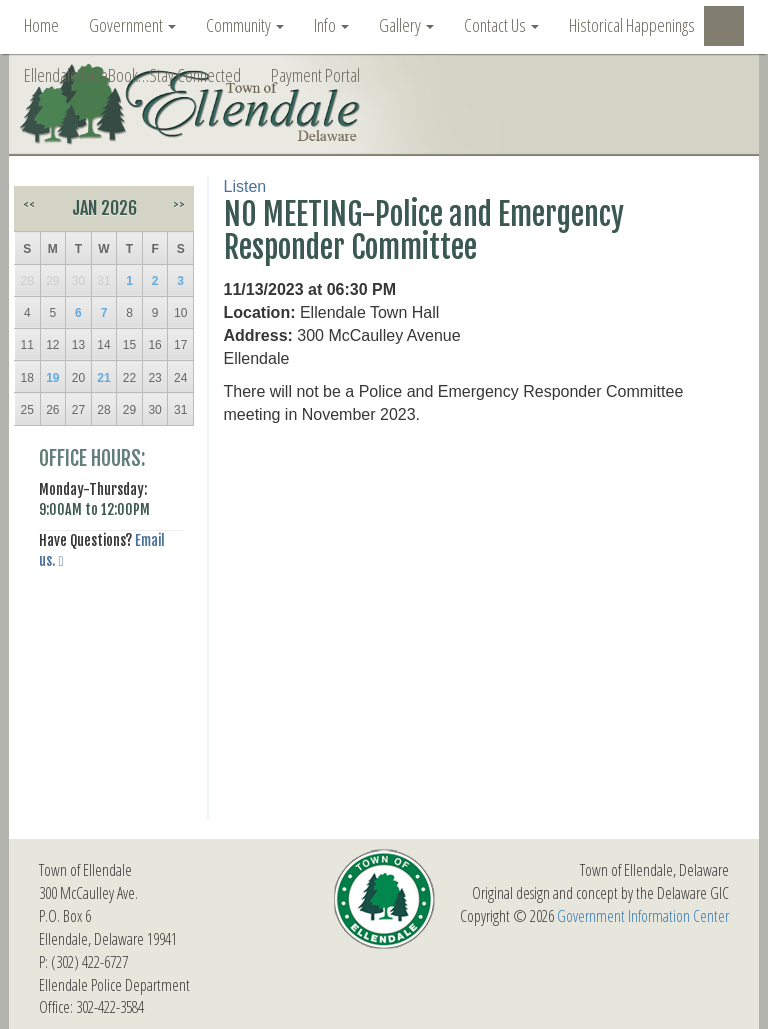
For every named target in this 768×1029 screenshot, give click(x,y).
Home (41, 25)
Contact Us (501, 25)
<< (29, 204)
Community (245, 25)
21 (103, 378)
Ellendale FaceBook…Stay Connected (132, 75)
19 (52, 378)
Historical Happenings (632, 25)
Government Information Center (643, 916)
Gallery (406, 25)
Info (331, 25)
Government (132, 25)
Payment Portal (315, 75)
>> (179, 204)
